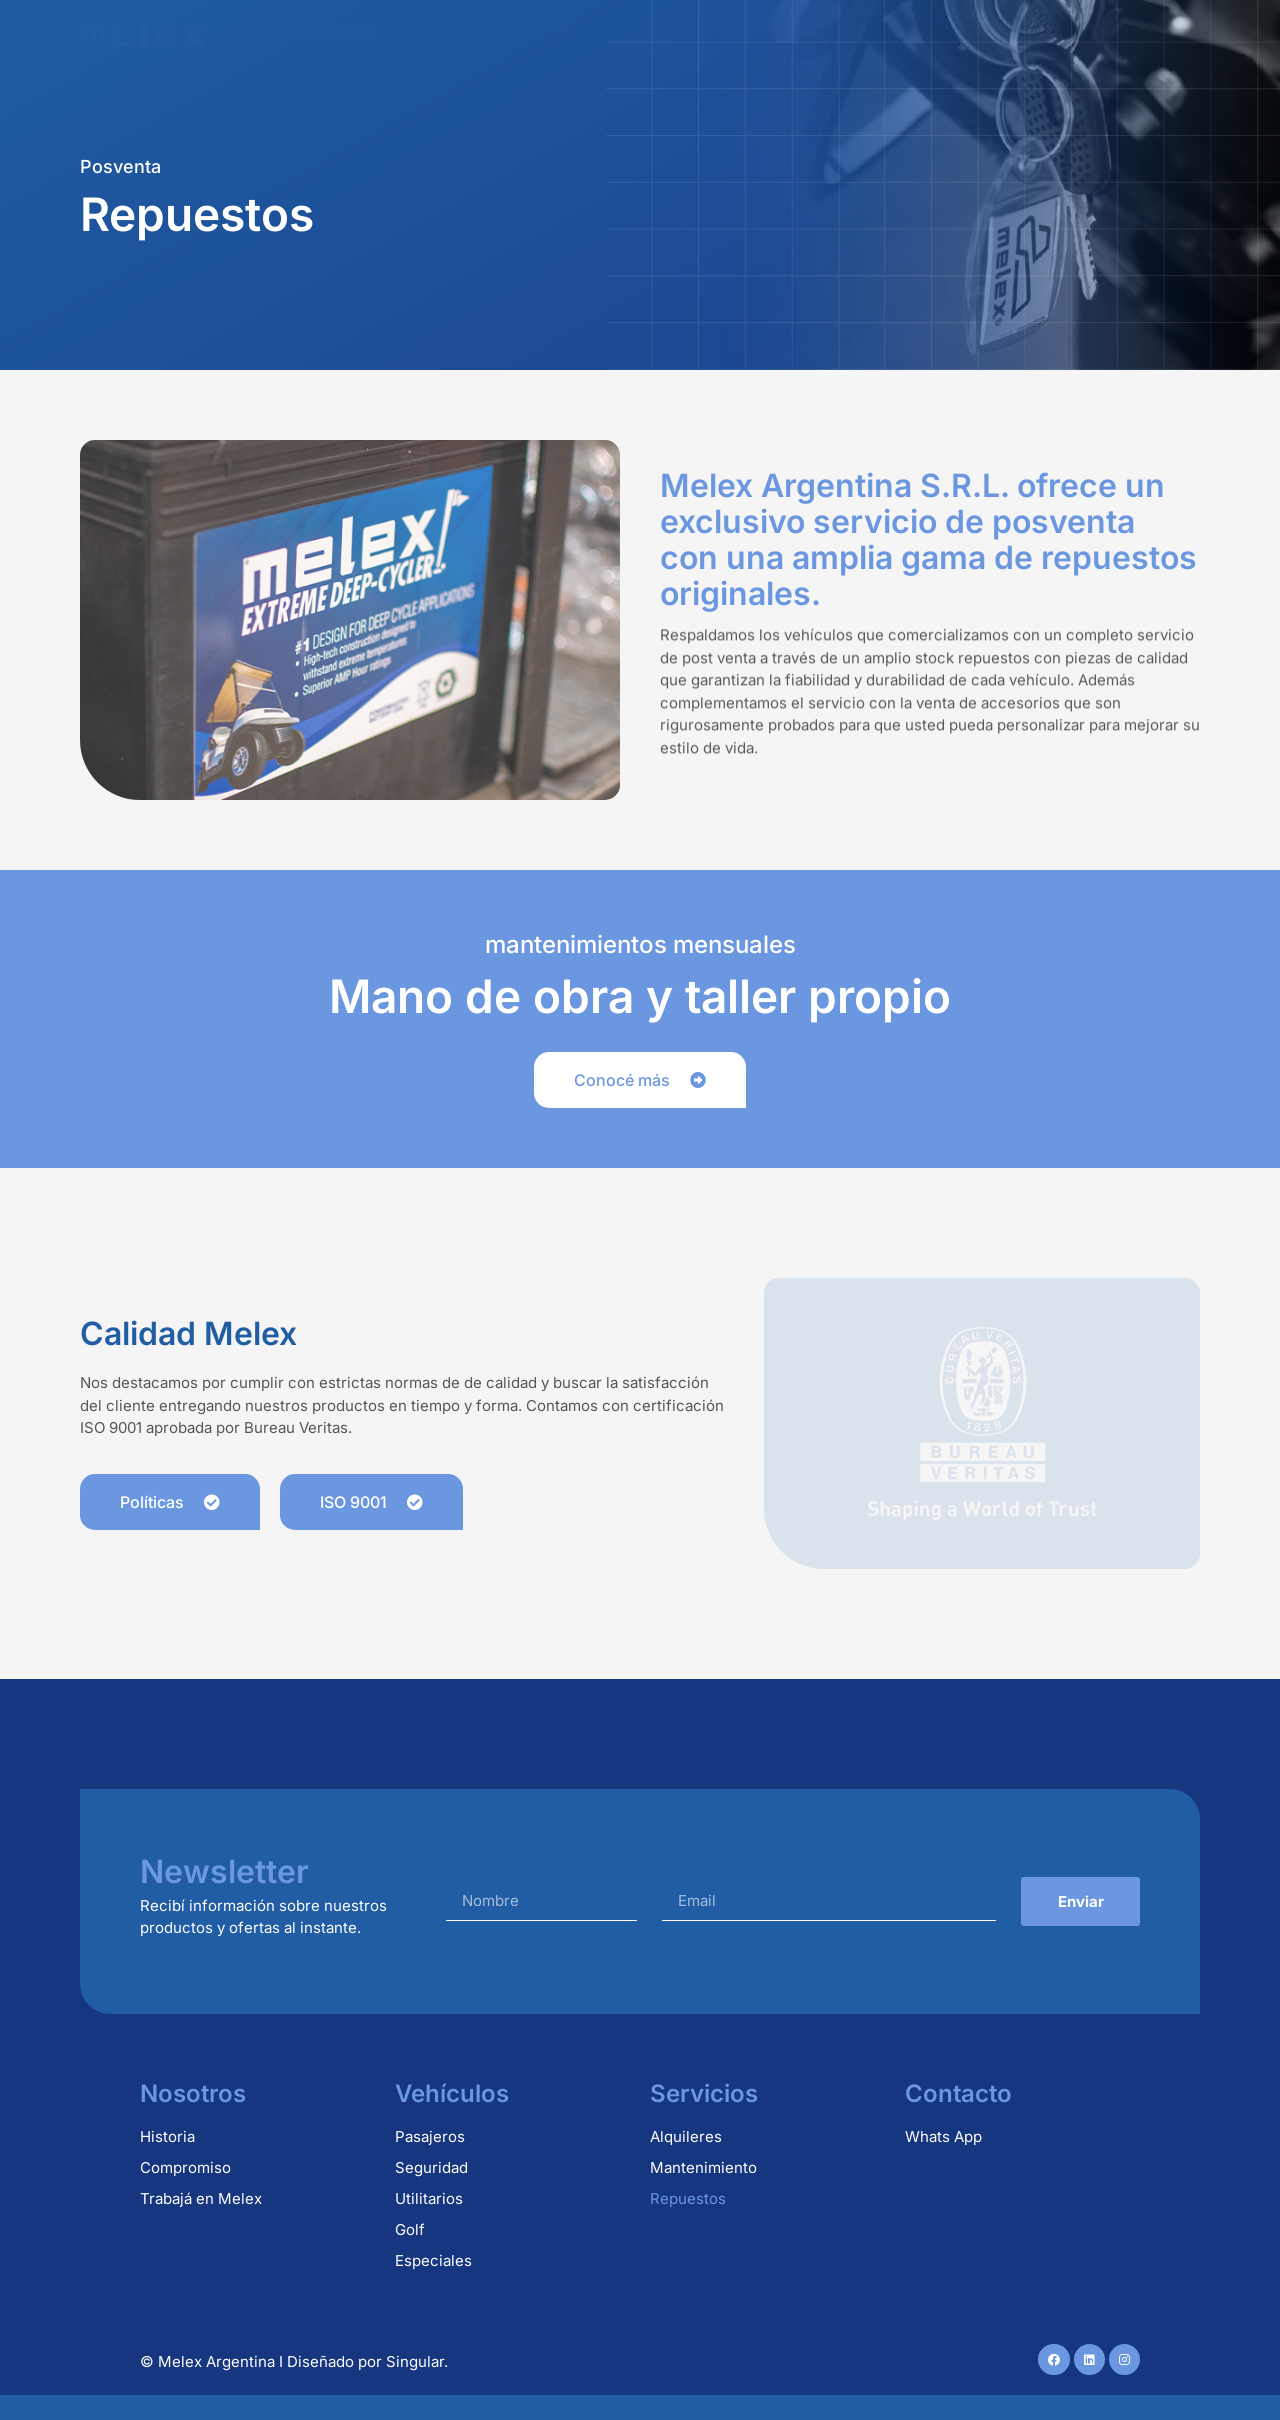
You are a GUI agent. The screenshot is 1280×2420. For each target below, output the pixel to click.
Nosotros (343, 33)
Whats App (943, 2136)
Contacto (1119, 33)
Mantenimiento (868, 33)
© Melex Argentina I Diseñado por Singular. (294, 2361)
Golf (410, 2229)
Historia (167, 2136)
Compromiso (185, 2167)
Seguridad (431, 2167)
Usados (1004, 33)
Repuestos (720, 33)
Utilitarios (429, 2198)
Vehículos (466, 33)
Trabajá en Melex (201, 2198)
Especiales (433, 2260)
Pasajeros (430, 2136)
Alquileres (592, 33)
